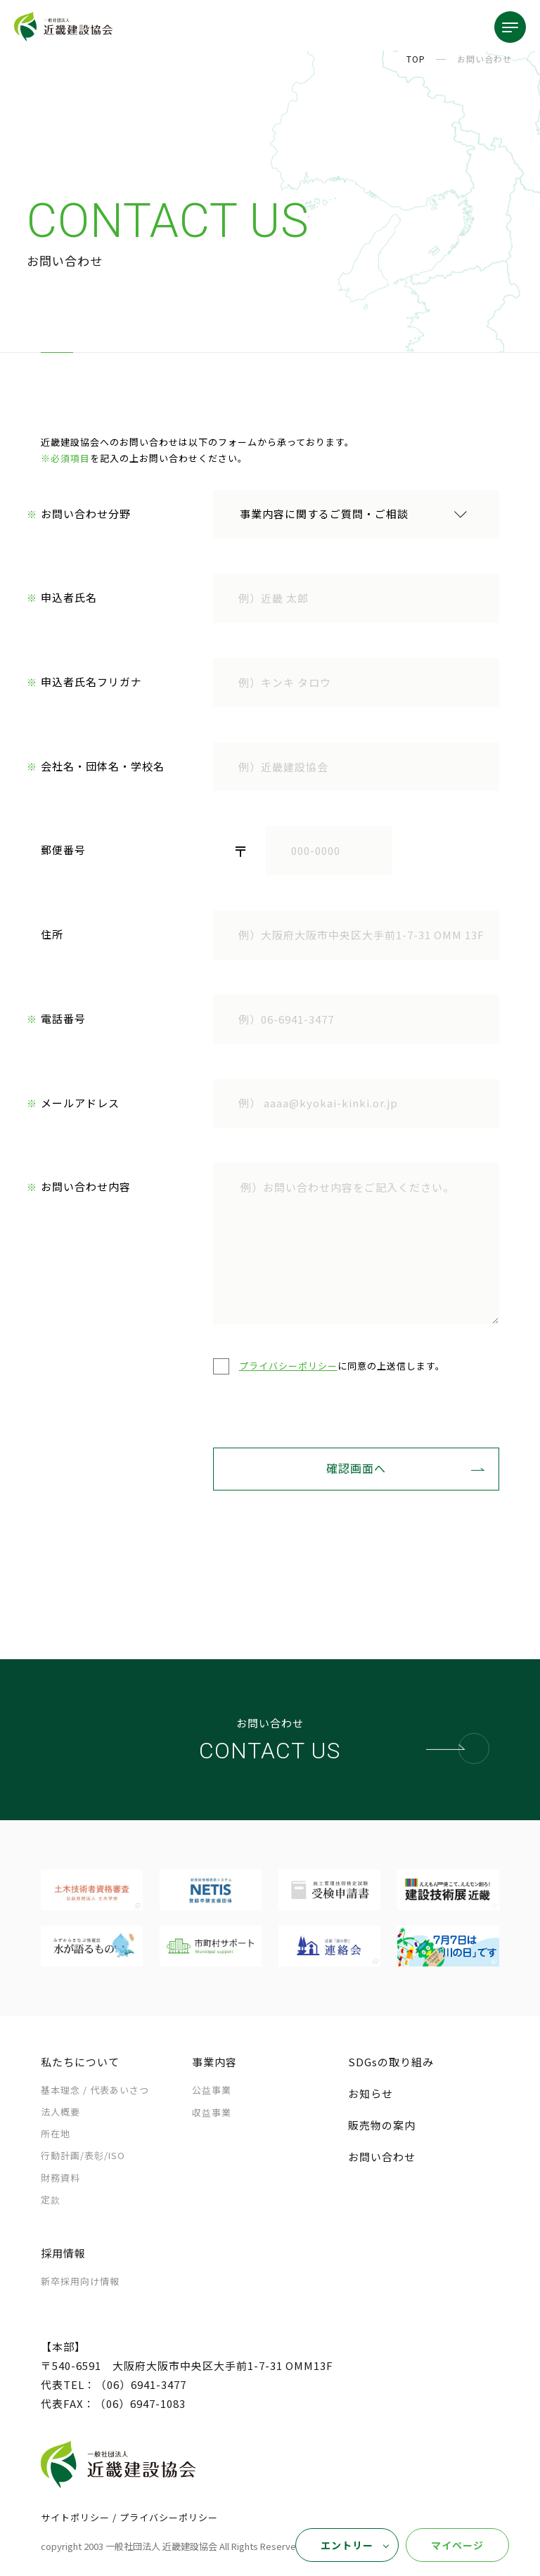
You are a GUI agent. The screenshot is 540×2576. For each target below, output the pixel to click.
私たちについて (80, 2063)
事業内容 (214, 2063)
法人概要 (60, 2113)
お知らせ (370, 2094)
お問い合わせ (382, 2158)
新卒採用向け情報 (80, 2282)
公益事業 (211, 2091)
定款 (50, 2201)
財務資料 (60, 2179)
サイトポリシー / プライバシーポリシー (129, 2519)
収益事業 (211, 2113)
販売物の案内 (382, 2126)
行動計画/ (83, 2156)
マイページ (457, 2545)
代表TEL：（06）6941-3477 (113, 2385)
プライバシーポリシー (288, 1367)
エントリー (347, 2545)
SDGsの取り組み (391, 2063)
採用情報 (63, 2254)
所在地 (55, 2135)
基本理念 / (95, 2091)
